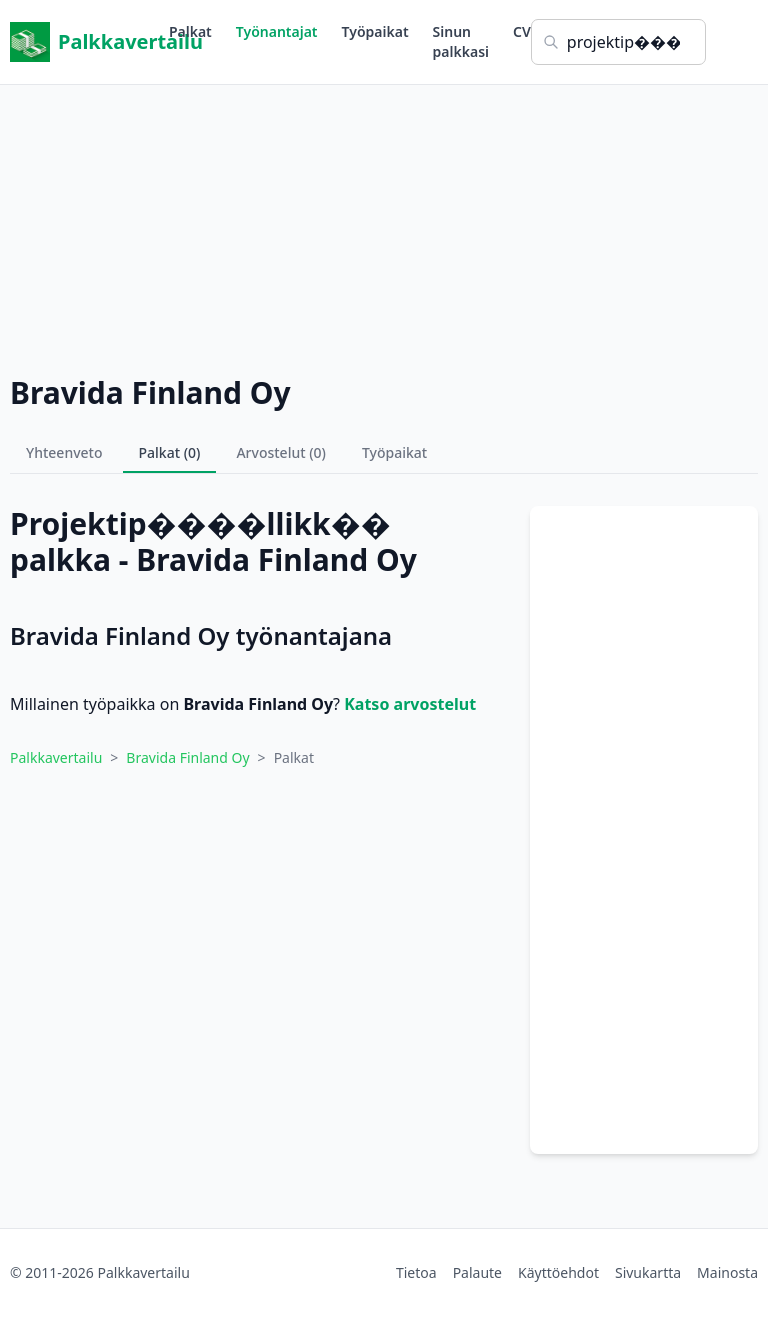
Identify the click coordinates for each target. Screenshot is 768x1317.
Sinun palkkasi (461, 41)
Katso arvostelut (410, 704)
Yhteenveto (64, 452)
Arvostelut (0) (281, 452)
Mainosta (727, 1272)
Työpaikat (375, 31)
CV (522, 31)
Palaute (477, 1272)
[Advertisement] (384, 225)
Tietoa (416, 1272)
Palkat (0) (170, 452)
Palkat (190, 31)
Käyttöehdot (558, 1272)
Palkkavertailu (89, 42)
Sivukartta (648, 1272)
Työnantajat (277, 31)
